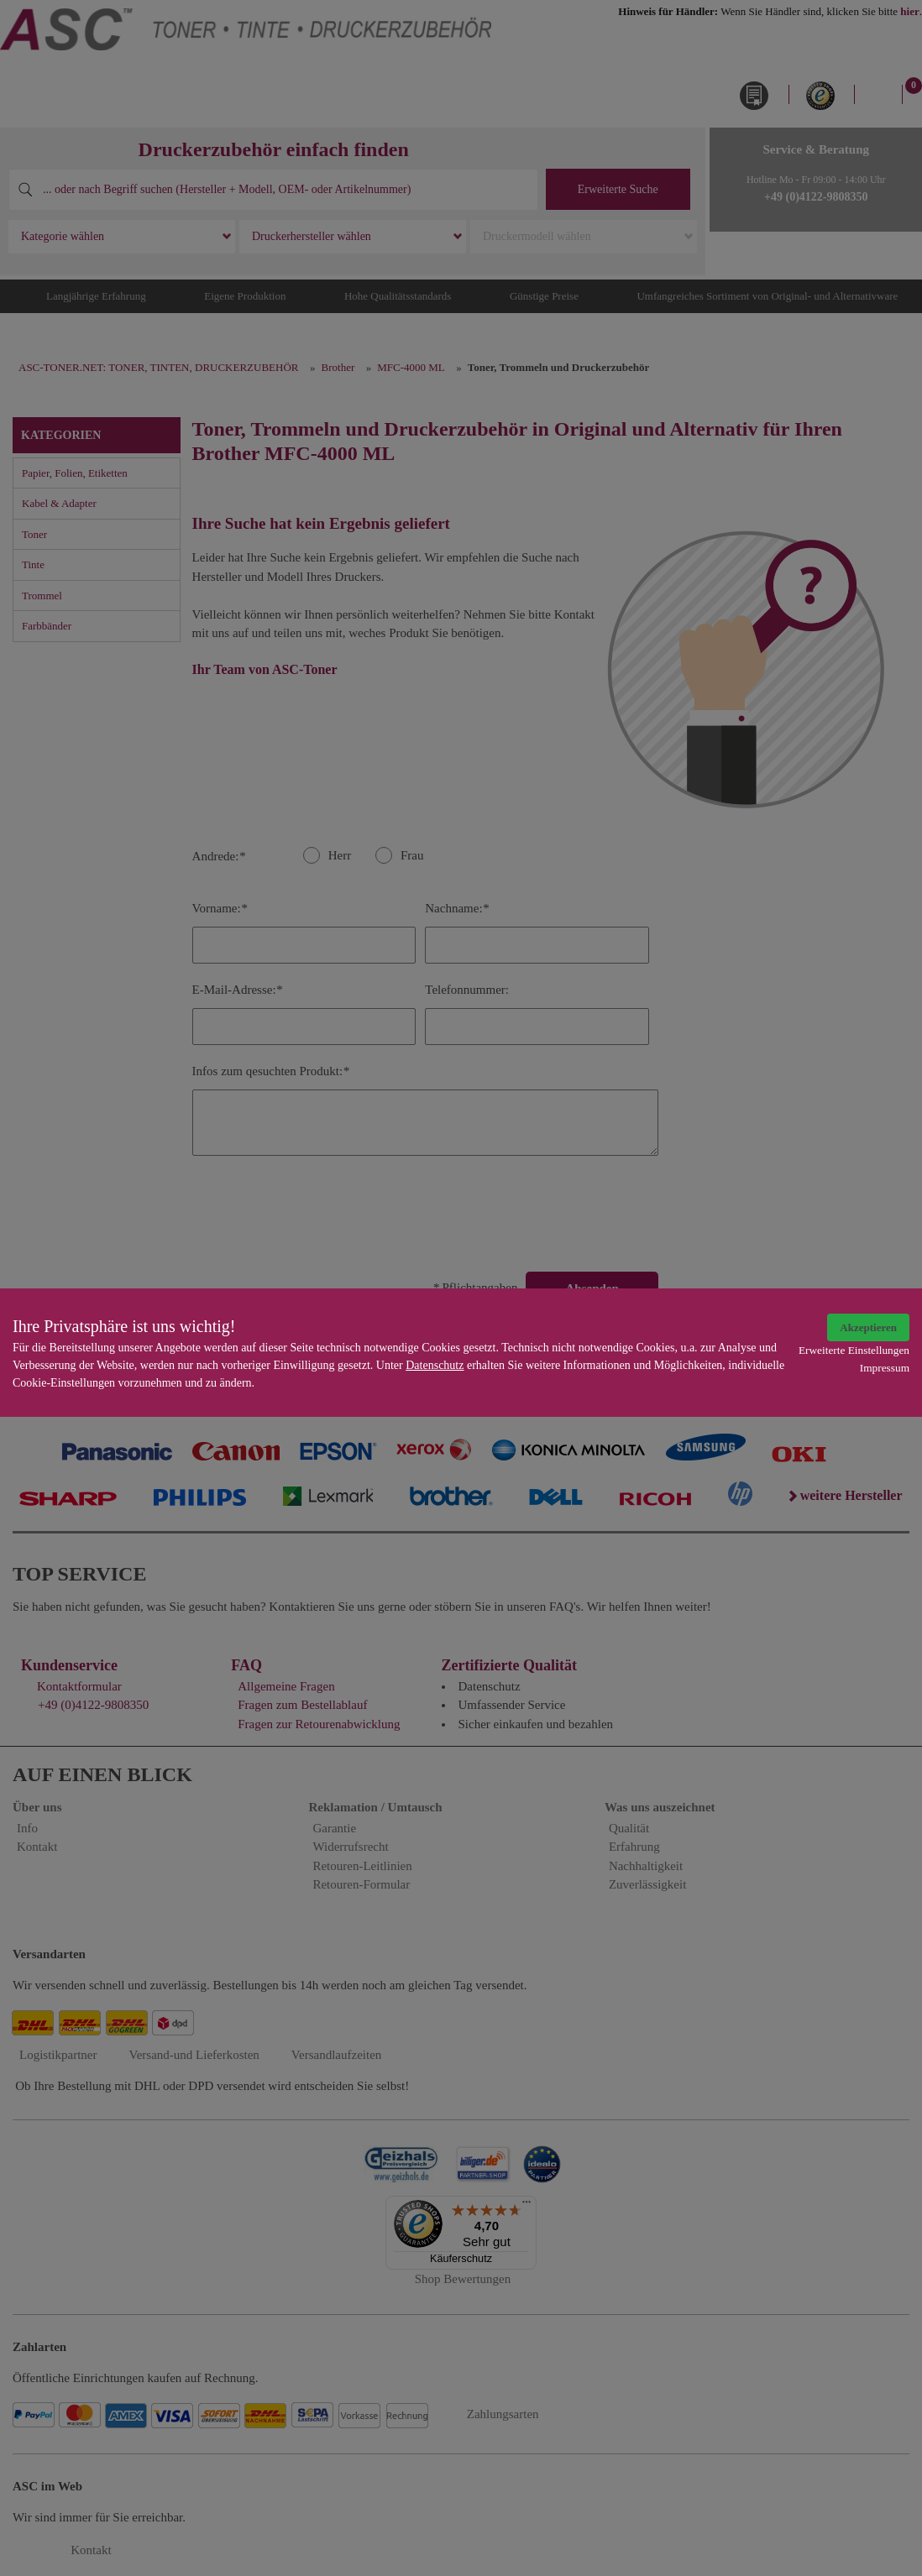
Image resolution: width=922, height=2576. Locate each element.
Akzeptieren (868, 1327)
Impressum (884, 1367)
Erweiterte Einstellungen (854, 1350)
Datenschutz (435, 1365)
